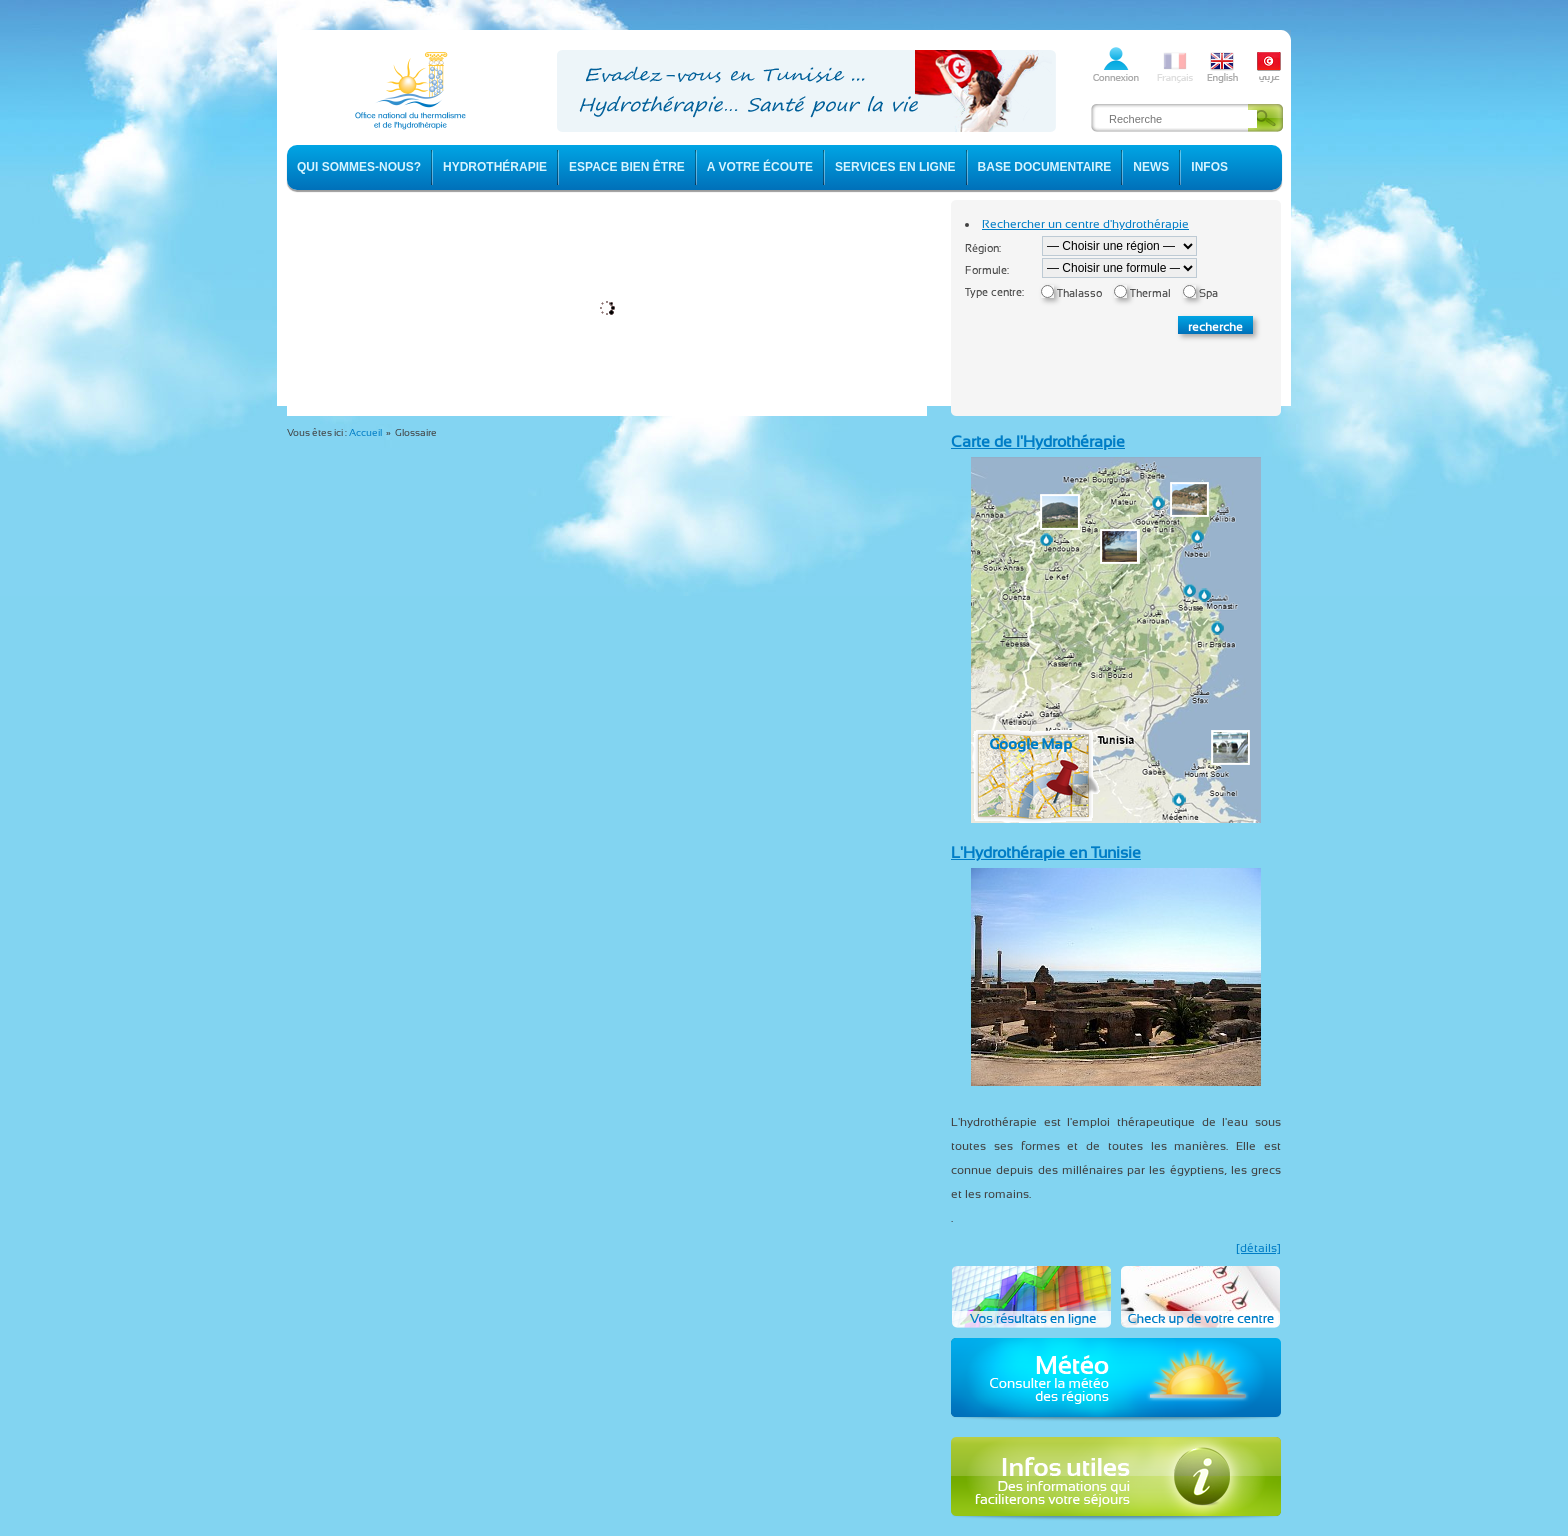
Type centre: (994, 292)
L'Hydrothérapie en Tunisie (1046, 852)
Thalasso (1079, 293)
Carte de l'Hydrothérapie (1038, 441)
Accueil (365, 432)
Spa (1208, 293)
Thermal (1150, 293)
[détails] (1258, 1248)
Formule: (987, 270)
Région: (983, 248)
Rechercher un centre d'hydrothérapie (1085, 224)
